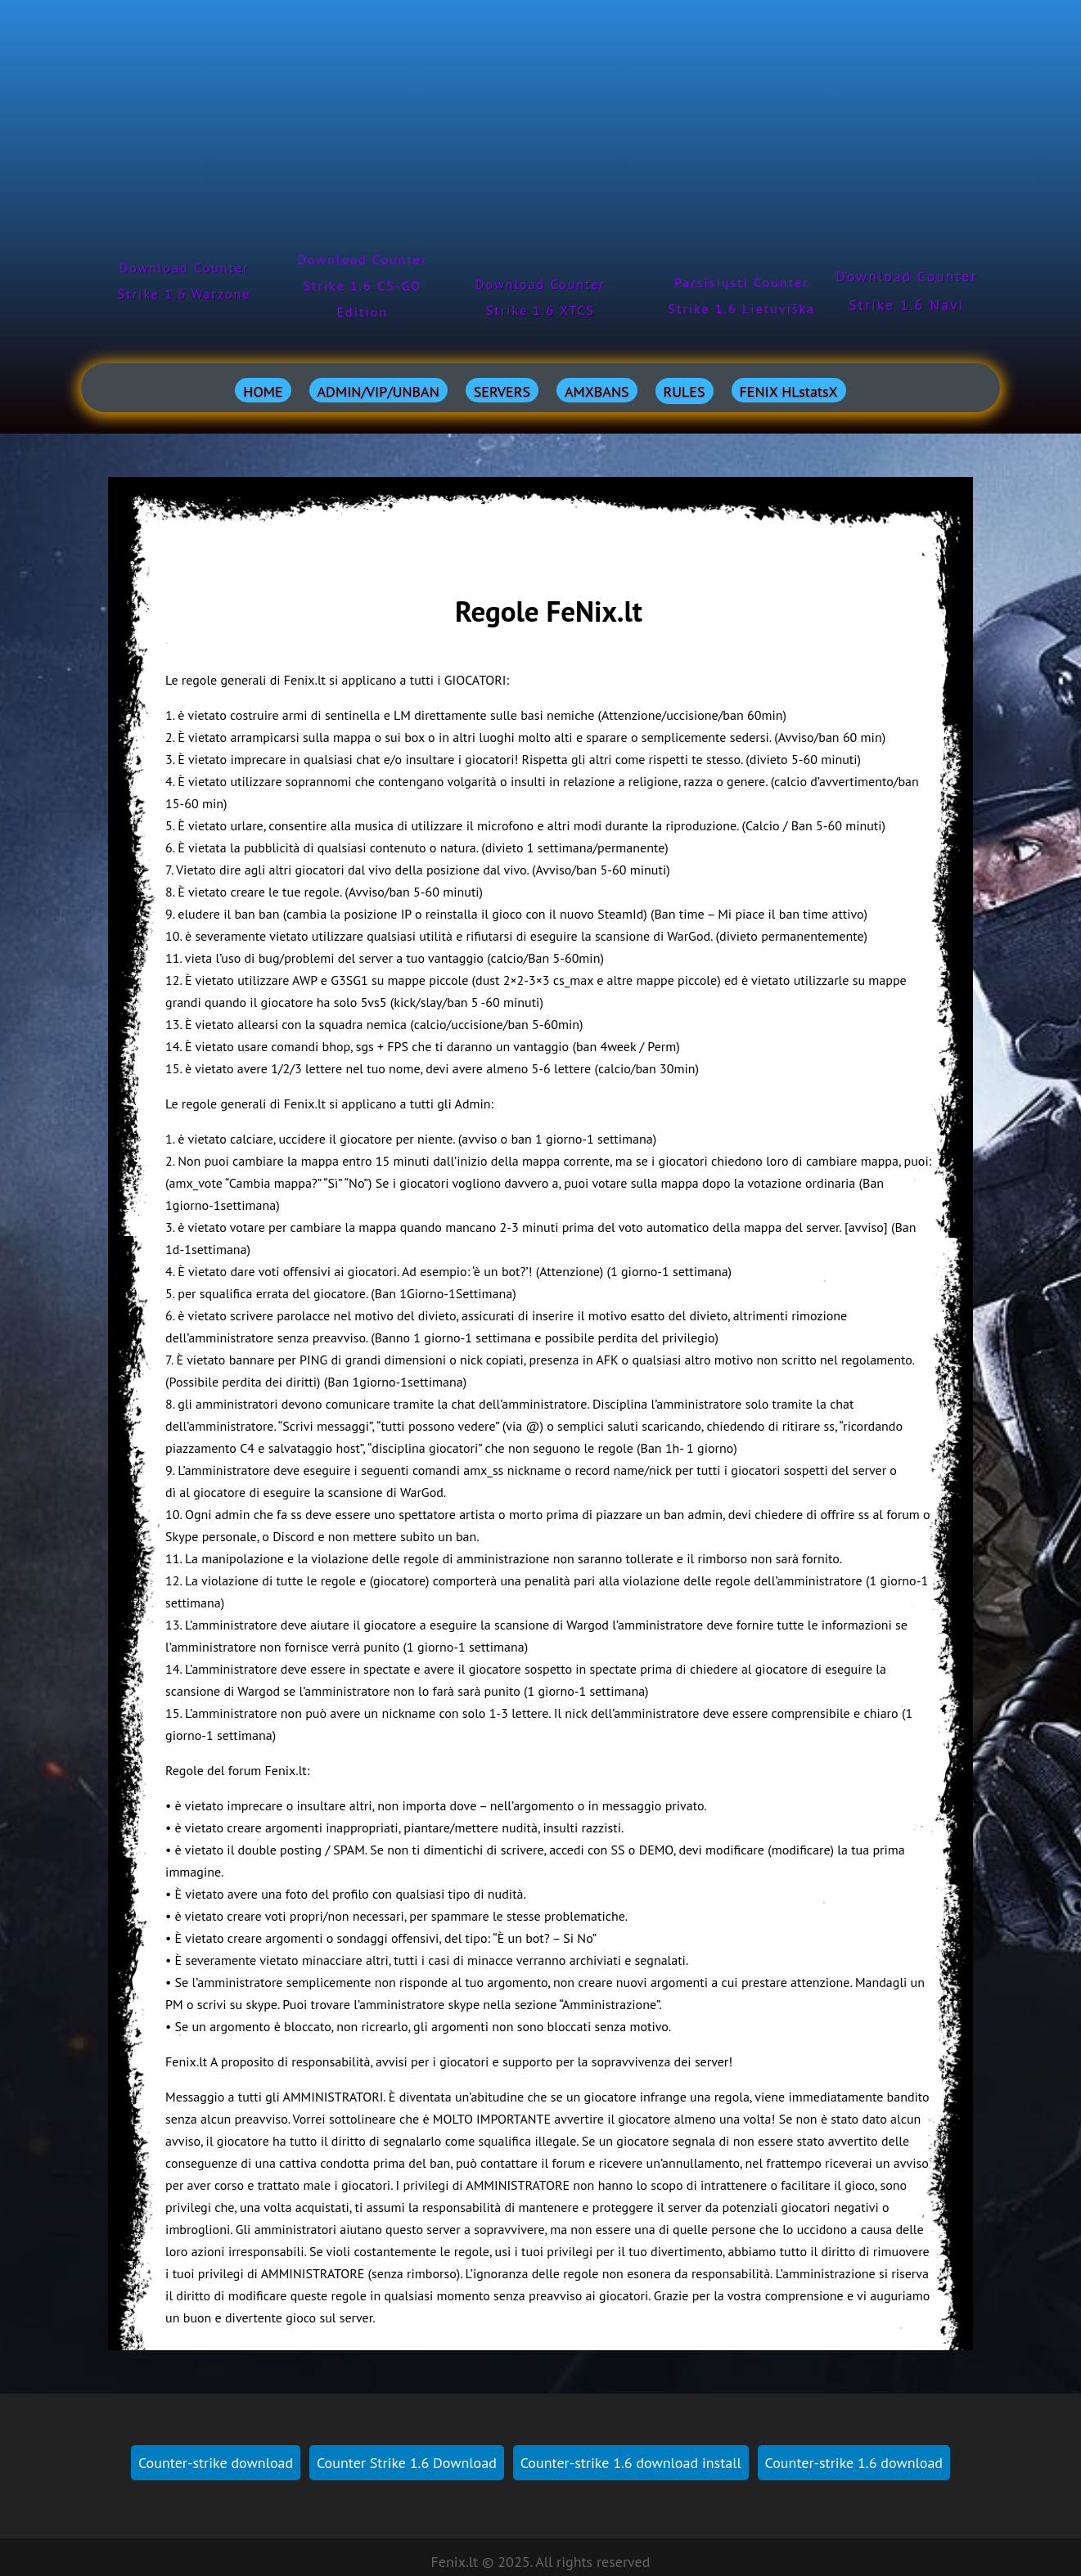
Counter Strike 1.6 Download (407, 2462)
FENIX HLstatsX (789, 391)
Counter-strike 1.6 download (854, 2462)
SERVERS (502, 391)
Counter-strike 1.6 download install (630, 2462)
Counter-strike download (215, 2462)
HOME (262, 391)
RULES (684, 391)
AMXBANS (597, 391)
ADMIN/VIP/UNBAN (378, 391)
